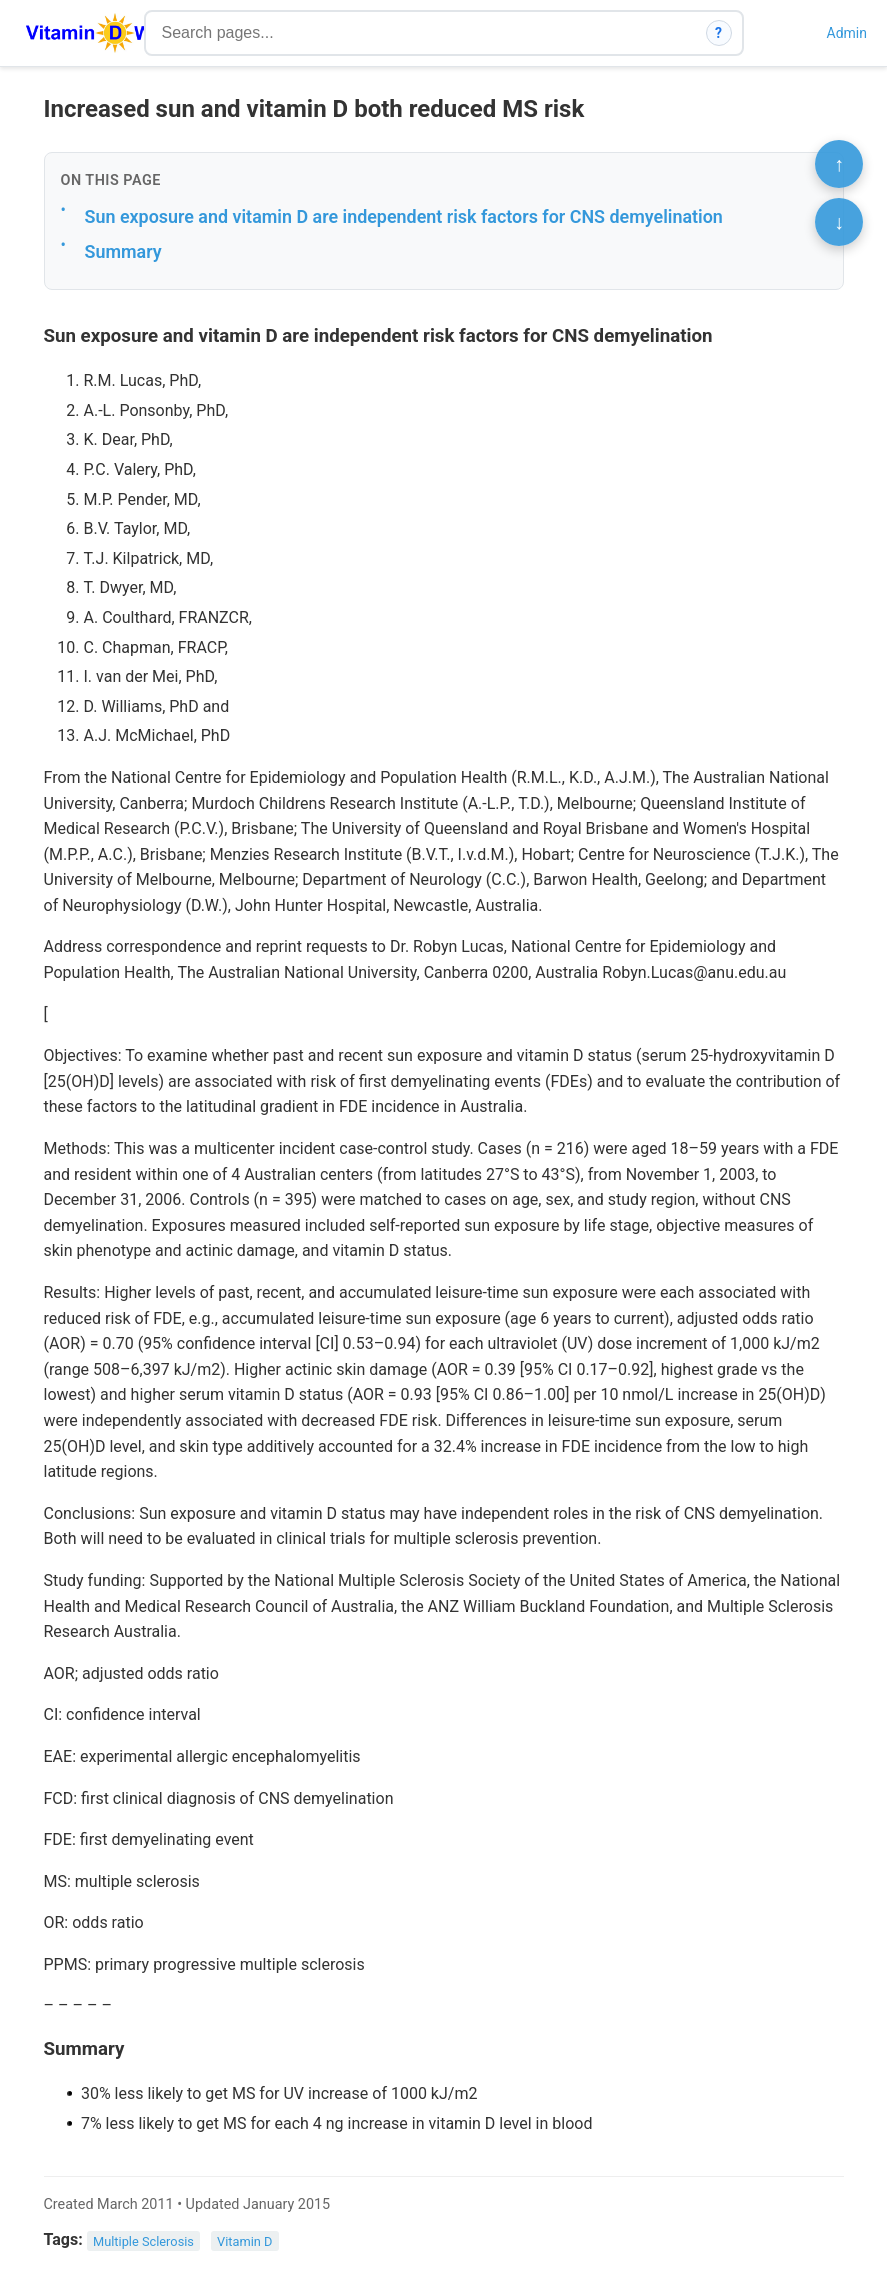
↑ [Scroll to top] (839, 164)
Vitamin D (244, 2240)
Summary (123, 251)
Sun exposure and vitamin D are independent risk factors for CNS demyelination (404, 216)
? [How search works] (718, 33)
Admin (847, 33)
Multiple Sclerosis (143, 2240)
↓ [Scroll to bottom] (839, 222)
